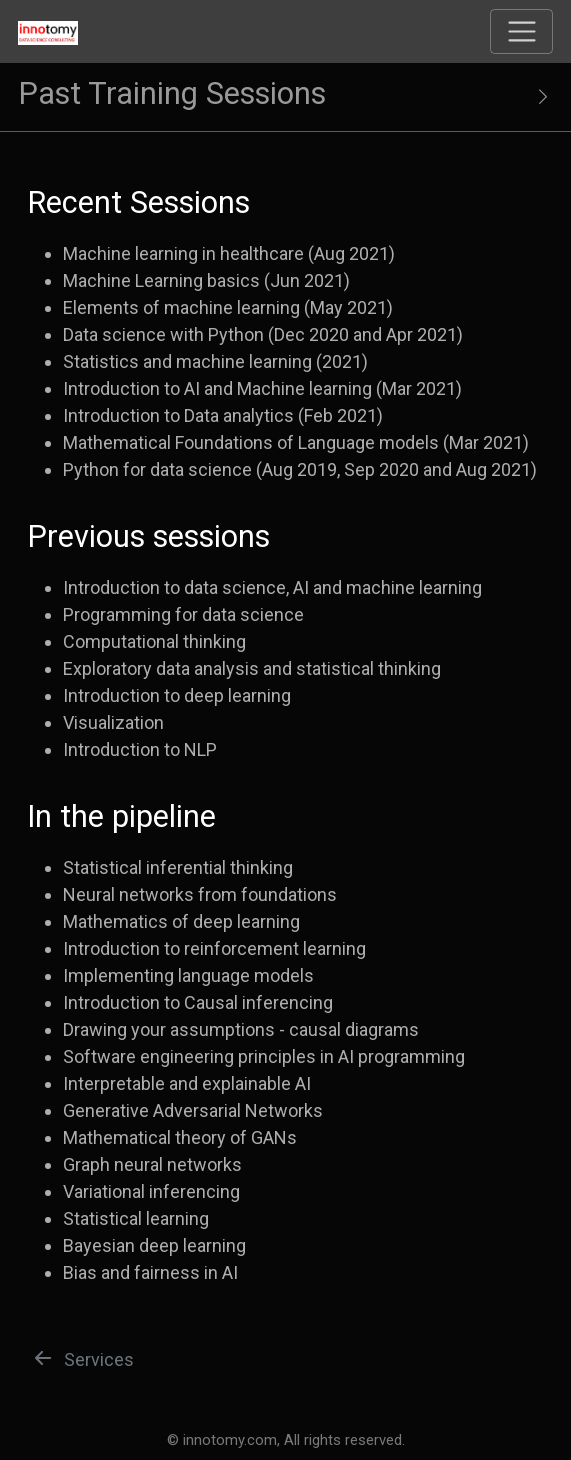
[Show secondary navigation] (534, 97)
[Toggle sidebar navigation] (285, 97)
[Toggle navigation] (521, 31)
